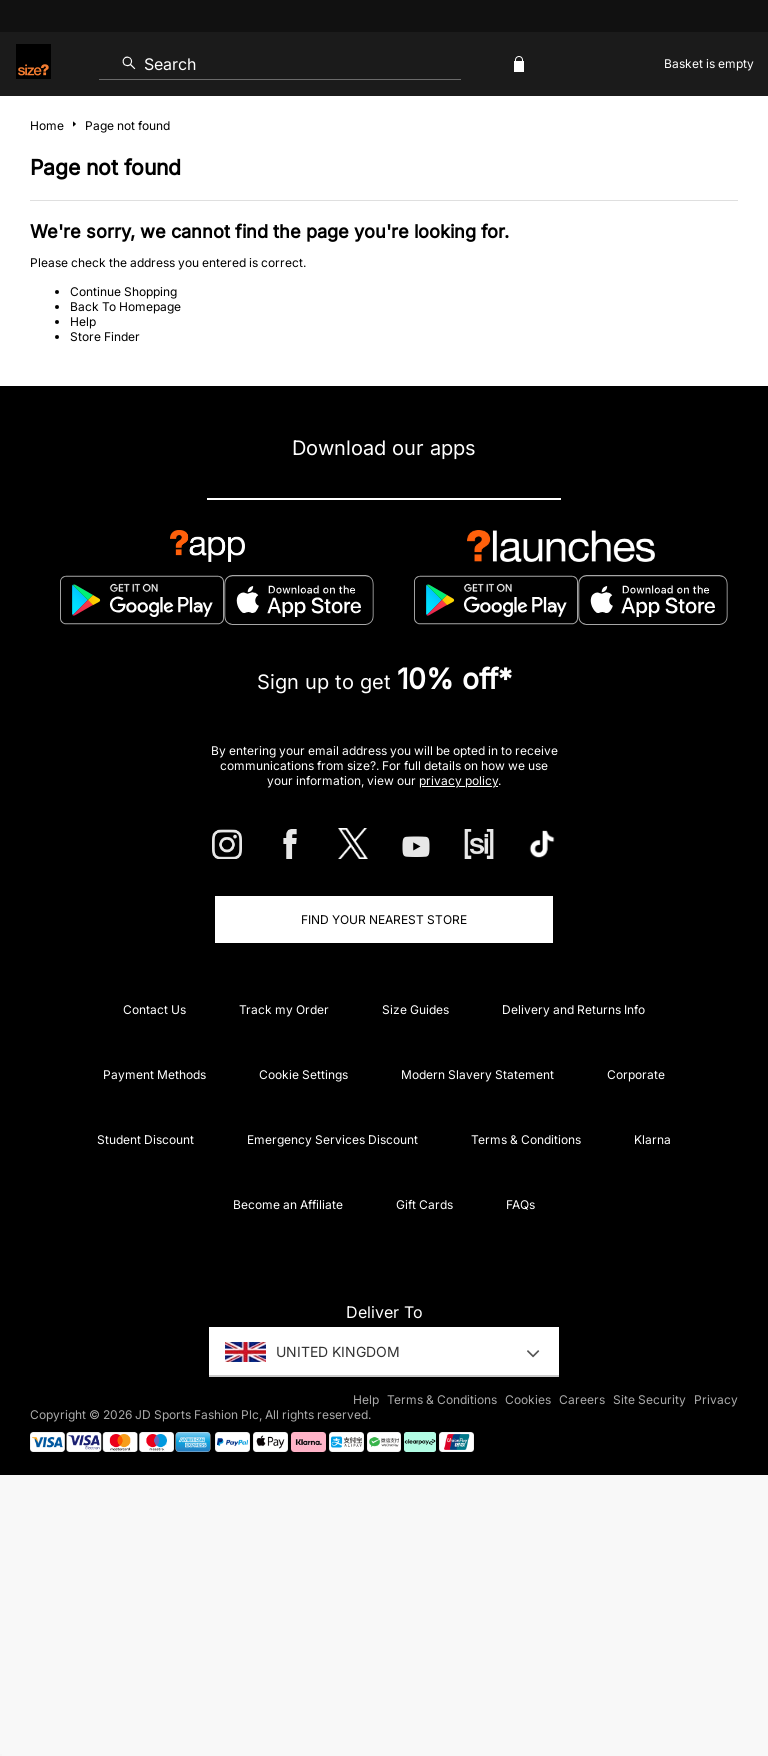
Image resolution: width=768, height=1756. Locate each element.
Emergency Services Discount (332, 1139)
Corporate (636, 1074)
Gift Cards (424, 1204)
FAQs (520, 1204)
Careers (582, 1399)
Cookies (528, 1399)
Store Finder (105, 336)
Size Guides (415, 1009)
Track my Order (284, 1009)
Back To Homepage (125, 306)
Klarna (652, 1139)
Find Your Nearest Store (384, 919)
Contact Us (154, 1009)
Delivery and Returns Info (573, 1009)
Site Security (649, 1399)
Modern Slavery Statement (477, 1074)
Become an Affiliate (288, 1204)
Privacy (716, 1399)
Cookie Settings (303, 1074)
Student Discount (145, 1139)
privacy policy (458, 780)
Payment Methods (154, 1074)
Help (83, 321)
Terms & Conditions (526, 1139)
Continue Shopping (123, 291)
